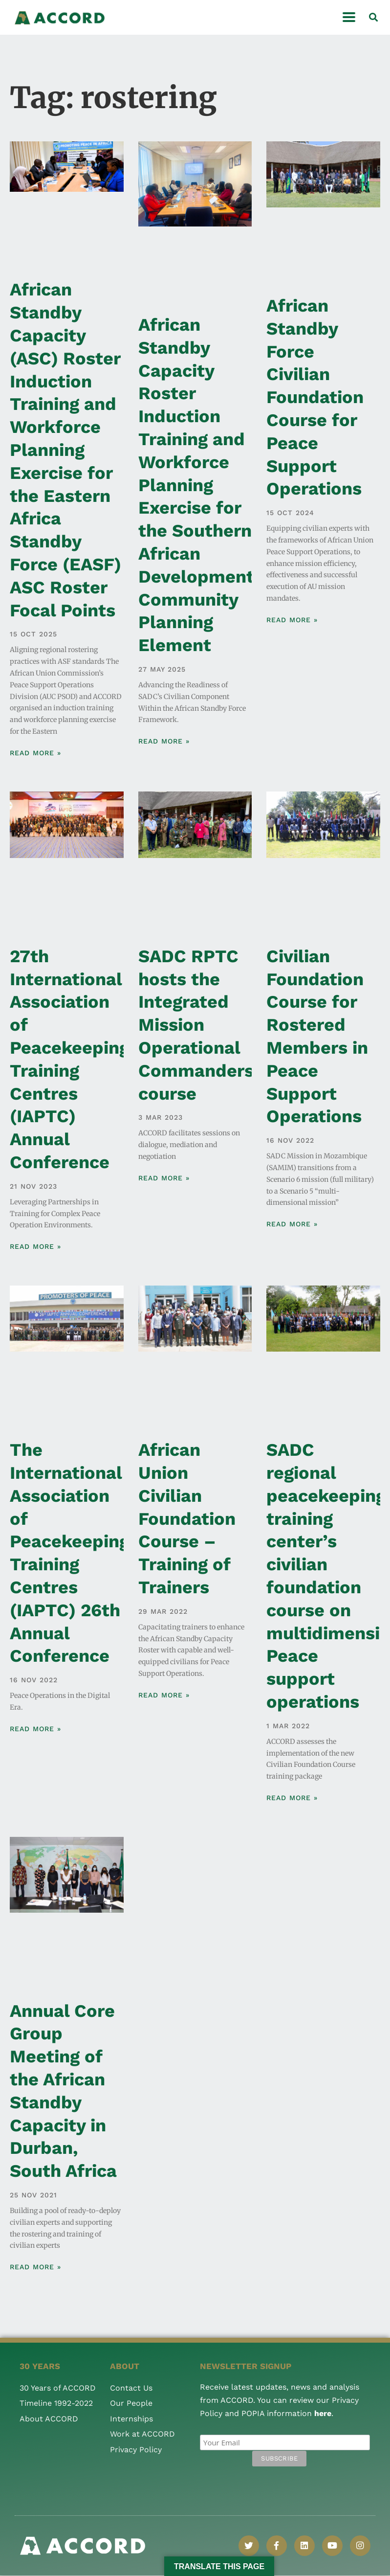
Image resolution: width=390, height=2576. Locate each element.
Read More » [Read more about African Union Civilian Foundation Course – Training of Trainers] (164, 1695)
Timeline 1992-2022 (56, 2403)
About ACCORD (49, 2418)
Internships (131, 2418)
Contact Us (131, 2388)
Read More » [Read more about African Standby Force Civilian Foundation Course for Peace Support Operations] (292, 620)
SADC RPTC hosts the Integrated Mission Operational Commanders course (196, 1025)
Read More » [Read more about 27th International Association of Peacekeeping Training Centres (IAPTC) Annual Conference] (35, 1246)
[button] (373, 17)
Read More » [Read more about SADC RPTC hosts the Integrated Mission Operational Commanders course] (164, 1178)
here (322, 2413)
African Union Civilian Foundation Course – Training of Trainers (187, 1519)
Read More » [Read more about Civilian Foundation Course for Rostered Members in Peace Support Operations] (292, 1224)
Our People (131, 2403)
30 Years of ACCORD (58, 2388)
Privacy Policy (136, 2449)
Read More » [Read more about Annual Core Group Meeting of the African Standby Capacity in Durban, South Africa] (35, 2267)
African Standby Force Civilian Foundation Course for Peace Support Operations (315, 397)
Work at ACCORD (142, 2434)
